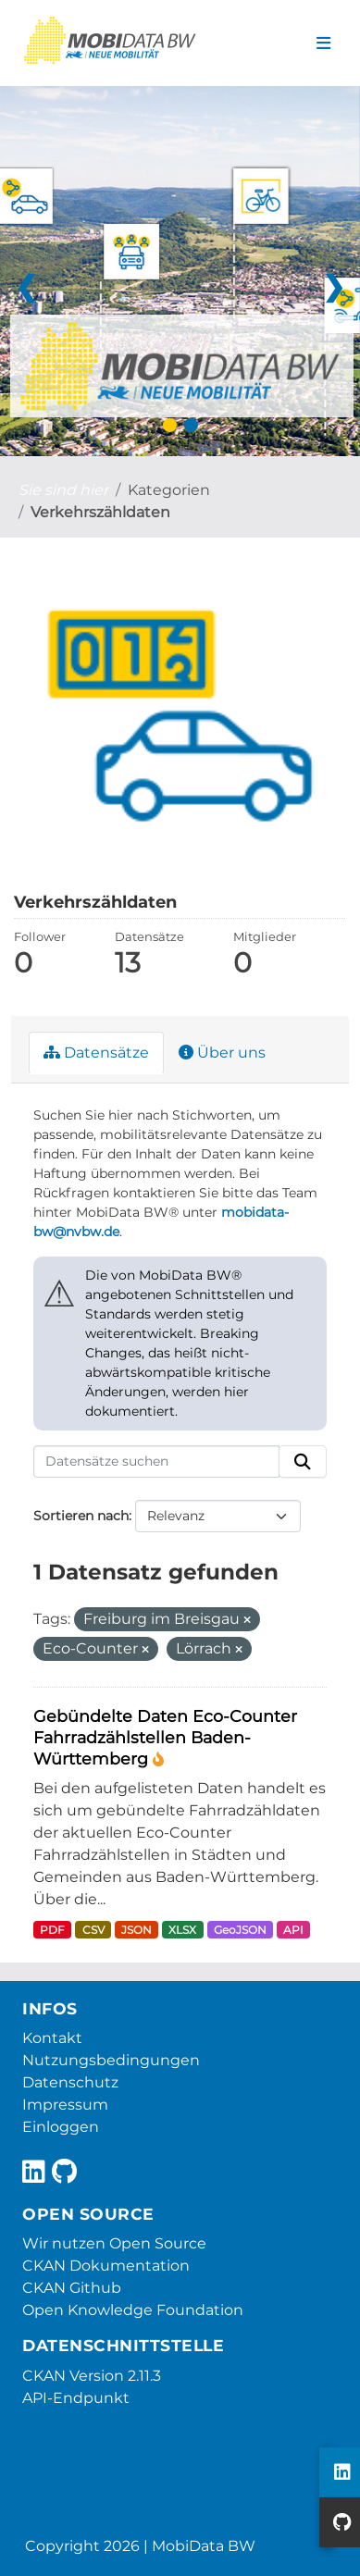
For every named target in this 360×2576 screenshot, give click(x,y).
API (293, 1930)
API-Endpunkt (76, 2398)
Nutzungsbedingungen (111, 2060)
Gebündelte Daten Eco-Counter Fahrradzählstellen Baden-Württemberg (165, 1737)
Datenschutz (70, 2082)
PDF (52, 1930)
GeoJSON (240, 1930)
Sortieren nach (81, 1515)
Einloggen (60, 2127)
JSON (136, 1930)
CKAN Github (71, 2288)
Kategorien (169, 490)
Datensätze (96, 1052)
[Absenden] (303, 1462)
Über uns (222, 1052)
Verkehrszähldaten (100, 512)
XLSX (182, 1930)
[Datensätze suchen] (156, 1462)
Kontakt (52, 2038)
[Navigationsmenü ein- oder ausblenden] (323, 43)
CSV (93, 1930)
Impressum (65, 2104)
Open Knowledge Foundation (132, 2310)
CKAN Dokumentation (106, 2265)
